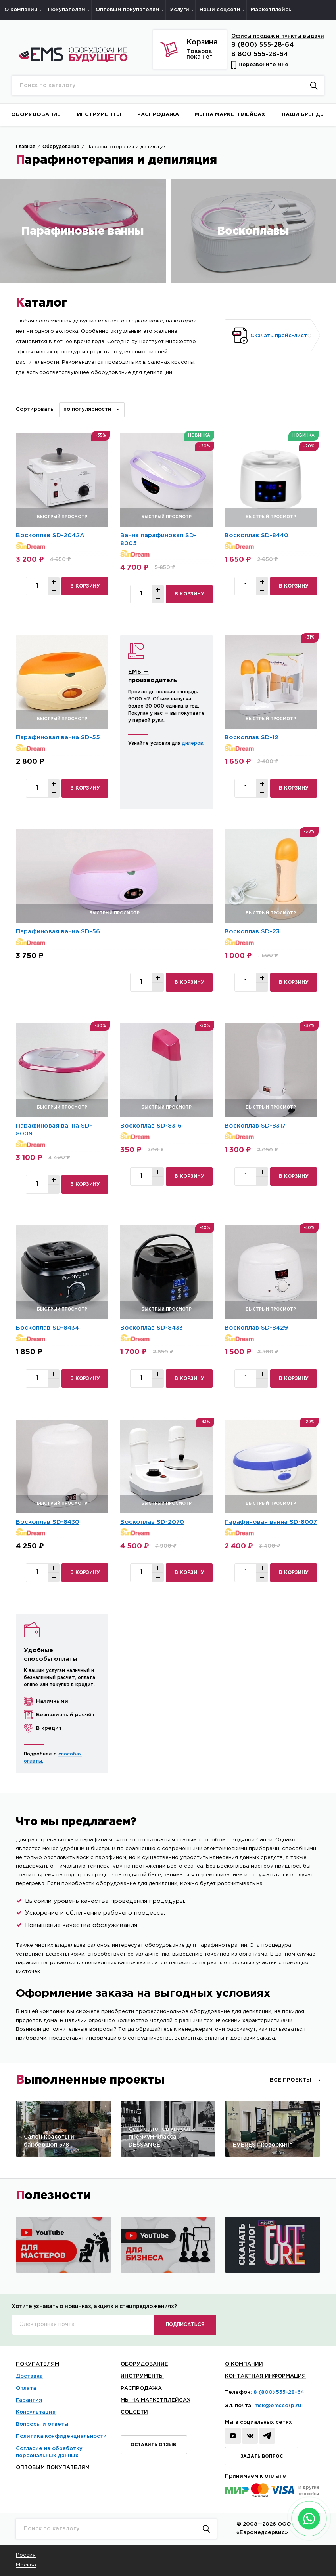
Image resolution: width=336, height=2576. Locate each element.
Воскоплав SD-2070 (152, 1522)
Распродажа (141, 2388)
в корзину (85, 586)
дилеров (192, 743)
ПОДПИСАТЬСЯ (185, 2324)
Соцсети (134, 2412)
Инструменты (142, 2376)
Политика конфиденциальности (61, 2436)
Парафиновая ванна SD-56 (58, 931)
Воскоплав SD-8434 (47, 1327)
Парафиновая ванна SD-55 (58, 737)
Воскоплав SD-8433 (151, 1327)
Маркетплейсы (272, 10)
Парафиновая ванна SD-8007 (271, 1522)
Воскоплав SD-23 (252, 931)
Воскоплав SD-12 (251, 737)
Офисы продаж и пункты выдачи (277, 36)
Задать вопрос (261, 2456)
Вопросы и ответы (42, 2424)
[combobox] (92, 409)
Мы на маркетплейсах (155, 2400)
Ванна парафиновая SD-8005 (158, 539)
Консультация (36, 2412)
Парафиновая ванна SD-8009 (54, 1129)
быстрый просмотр (62, 517)
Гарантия (29, 2400)
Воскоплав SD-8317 (255, 1125)
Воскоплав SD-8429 (256, 1327)
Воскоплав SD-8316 (151, 1125)
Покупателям (37, 2364)
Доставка (29, 2376)
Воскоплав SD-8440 (256, 535)
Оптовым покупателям (53, 2467)
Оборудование (144, 2364)
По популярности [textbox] (87, 409)
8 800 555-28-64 (259, 54)
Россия (26, 2555)
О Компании (244, 2364)
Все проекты (290, 2080)
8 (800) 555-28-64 (262, 45)
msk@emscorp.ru (277, 2406)
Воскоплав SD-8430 (47, 1522)
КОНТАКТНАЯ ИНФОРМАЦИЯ (265, 2376)
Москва (26, 2565)
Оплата (26, 2388)
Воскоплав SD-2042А (50, 535)
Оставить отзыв (153, 2445)
